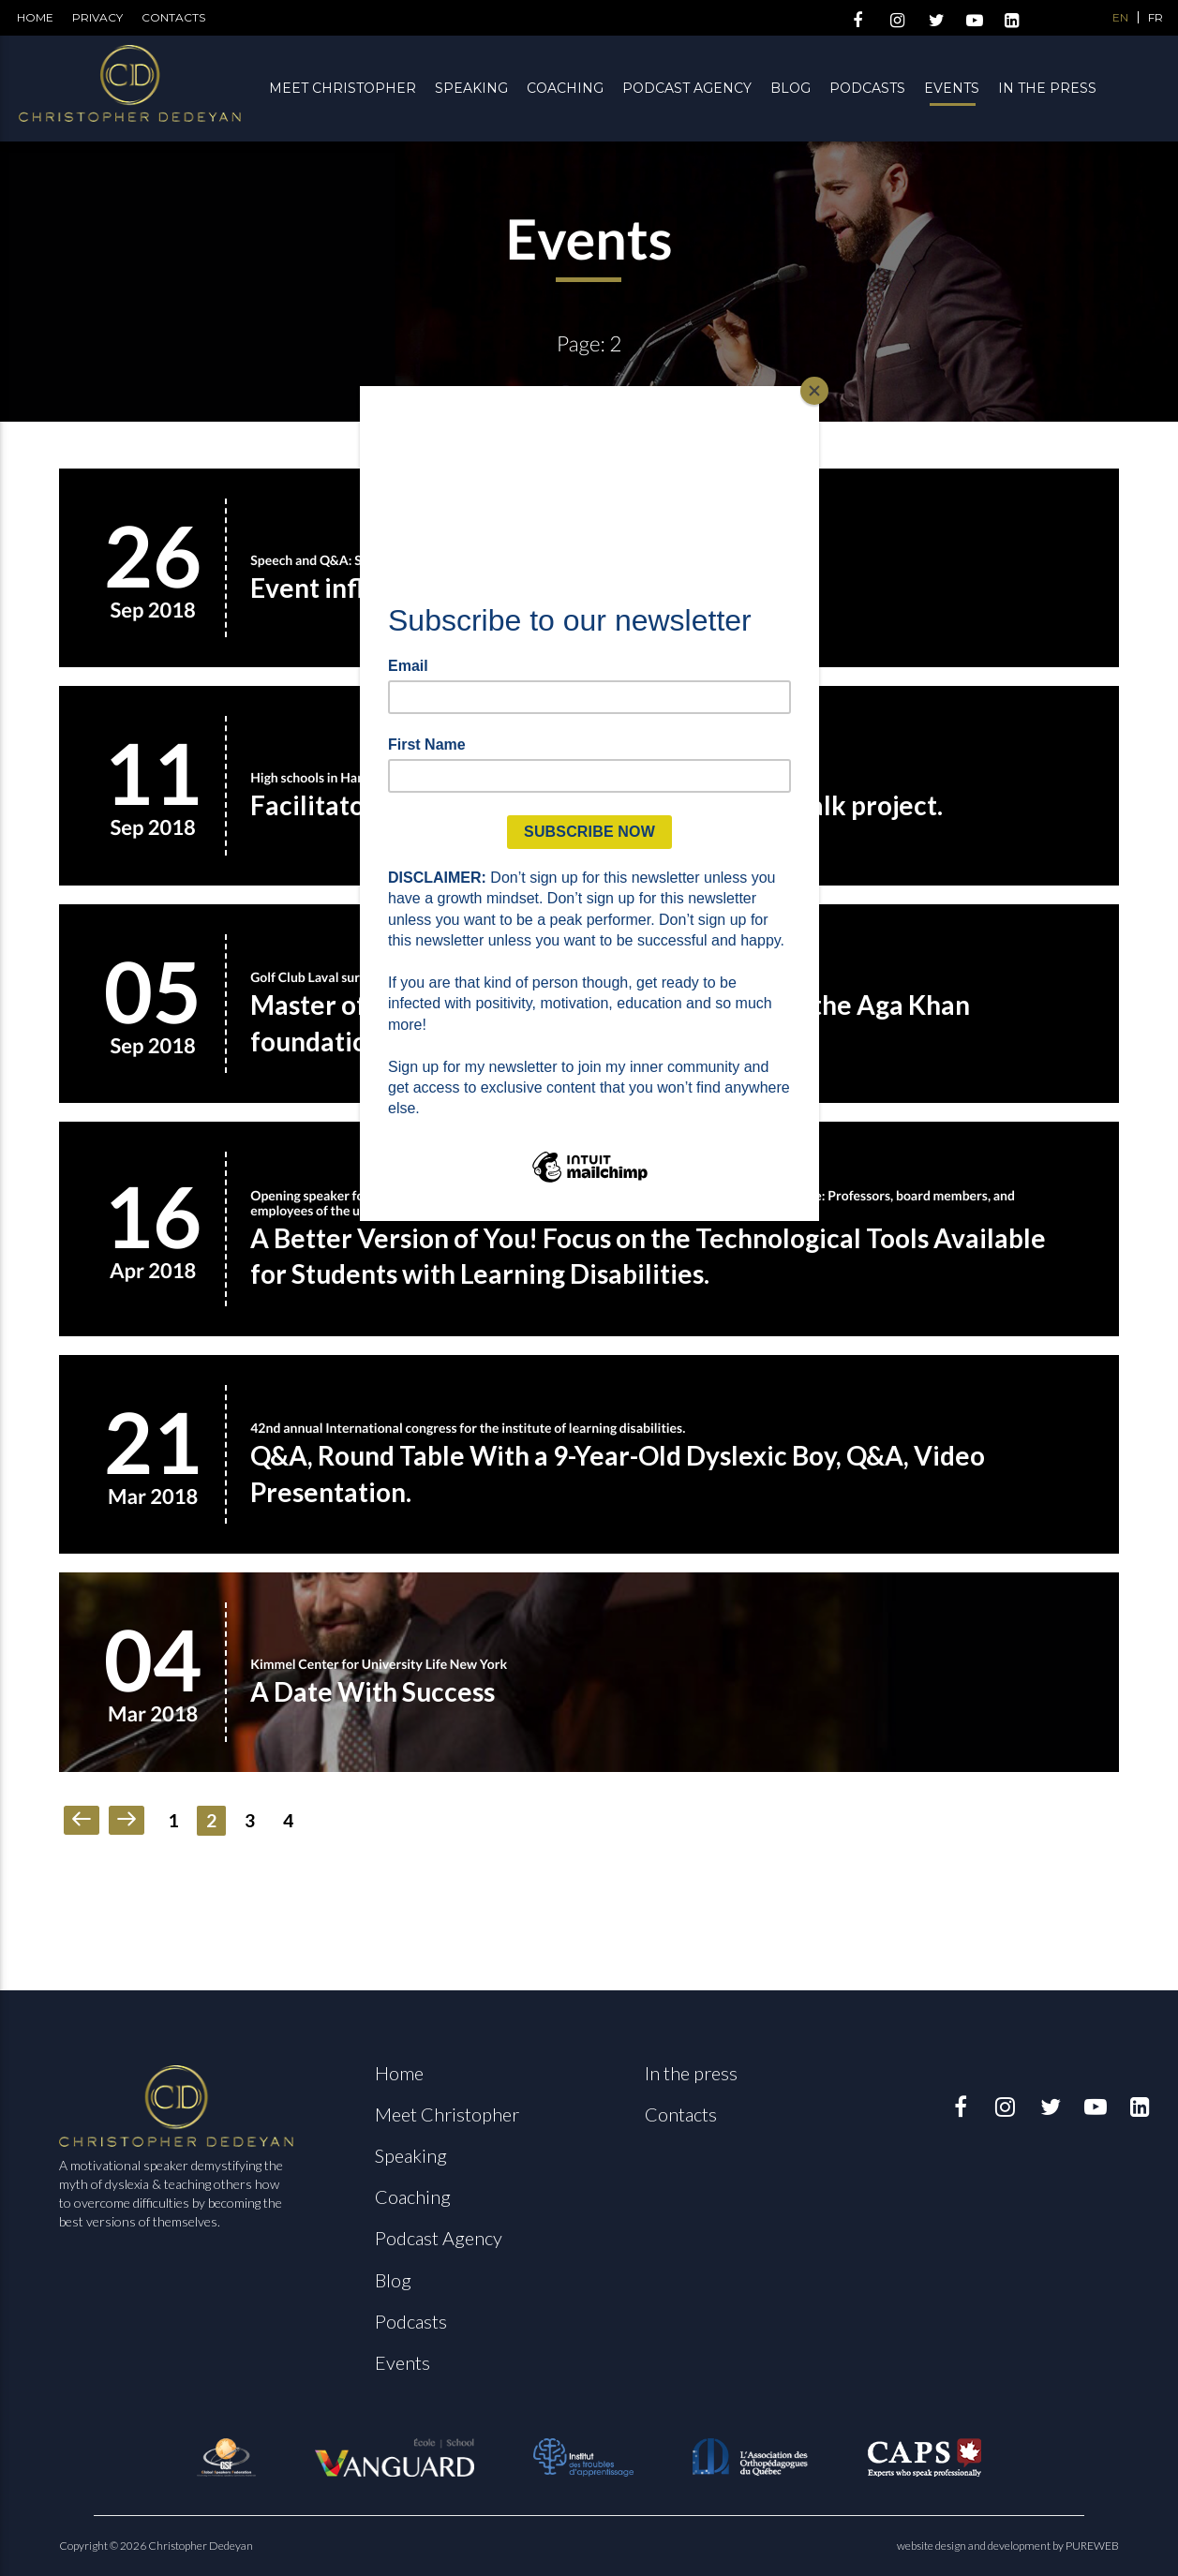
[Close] (814, 391)
